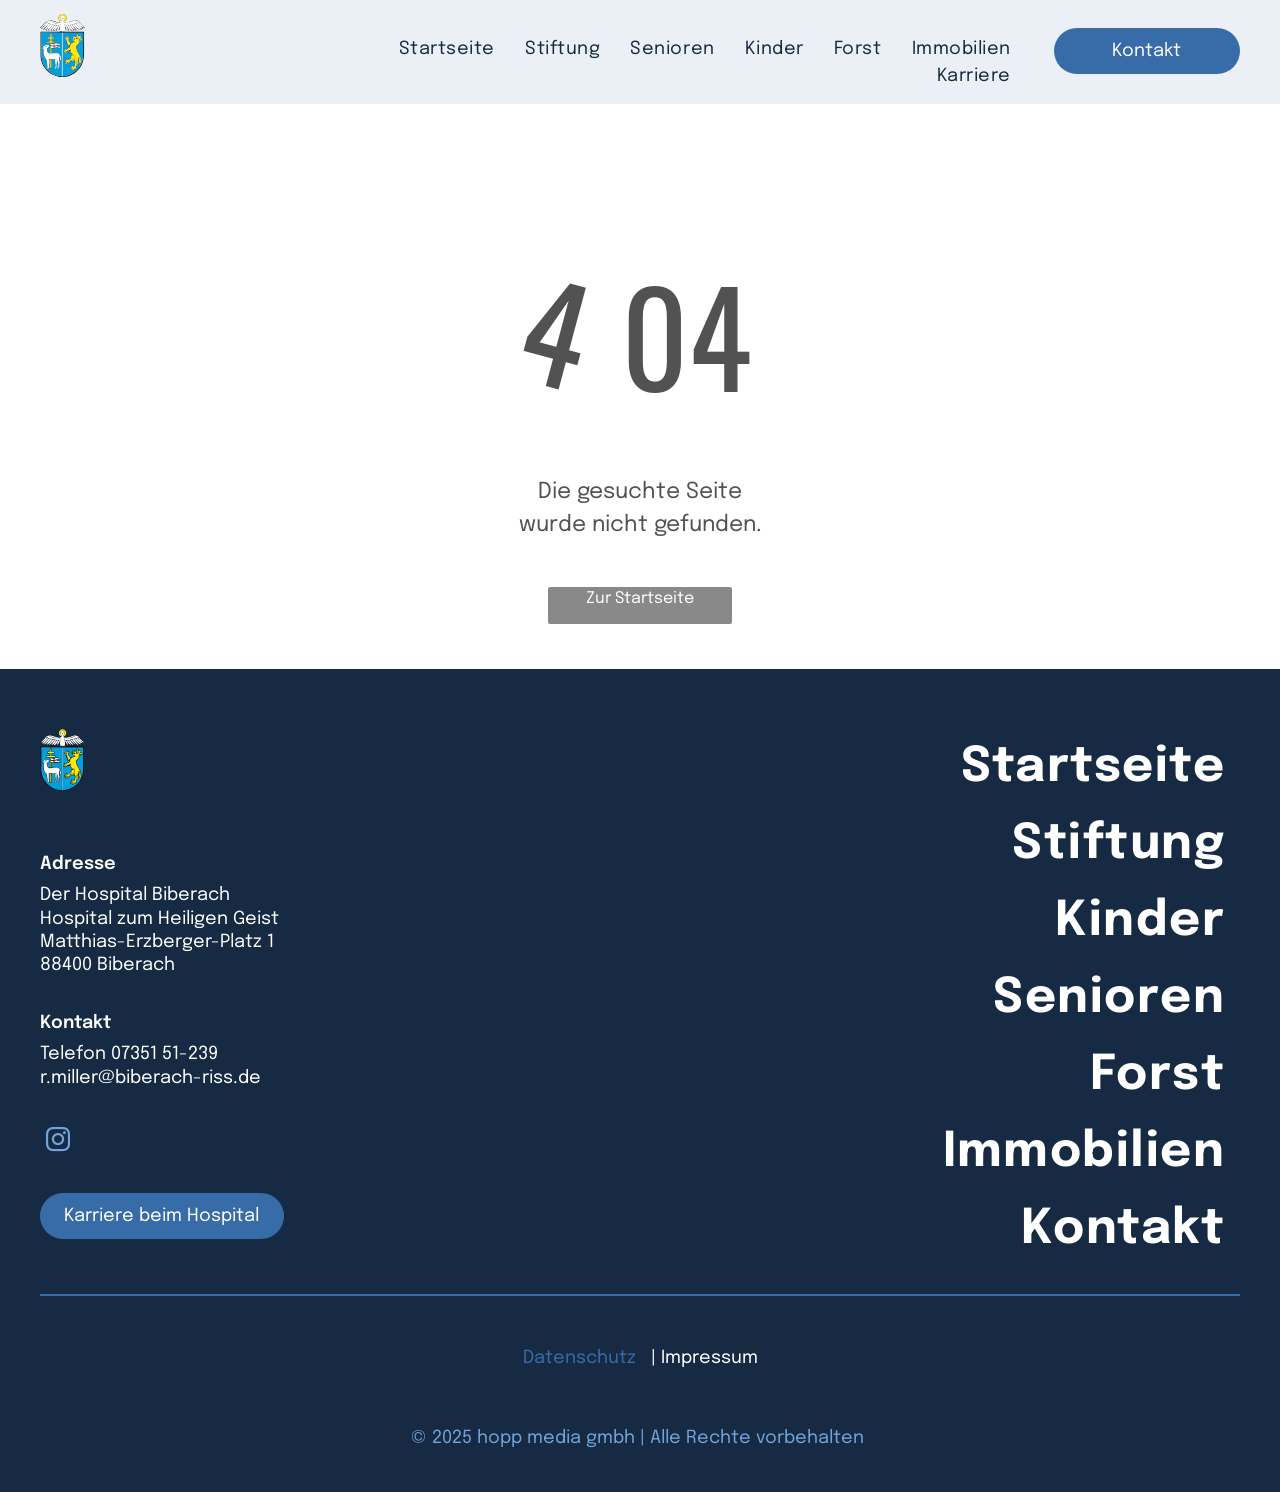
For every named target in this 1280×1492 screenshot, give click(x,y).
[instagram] (58, 1142)
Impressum (709, 1358)
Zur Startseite (640, 598)
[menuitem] (447, 49)
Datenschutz (579, 1358)
